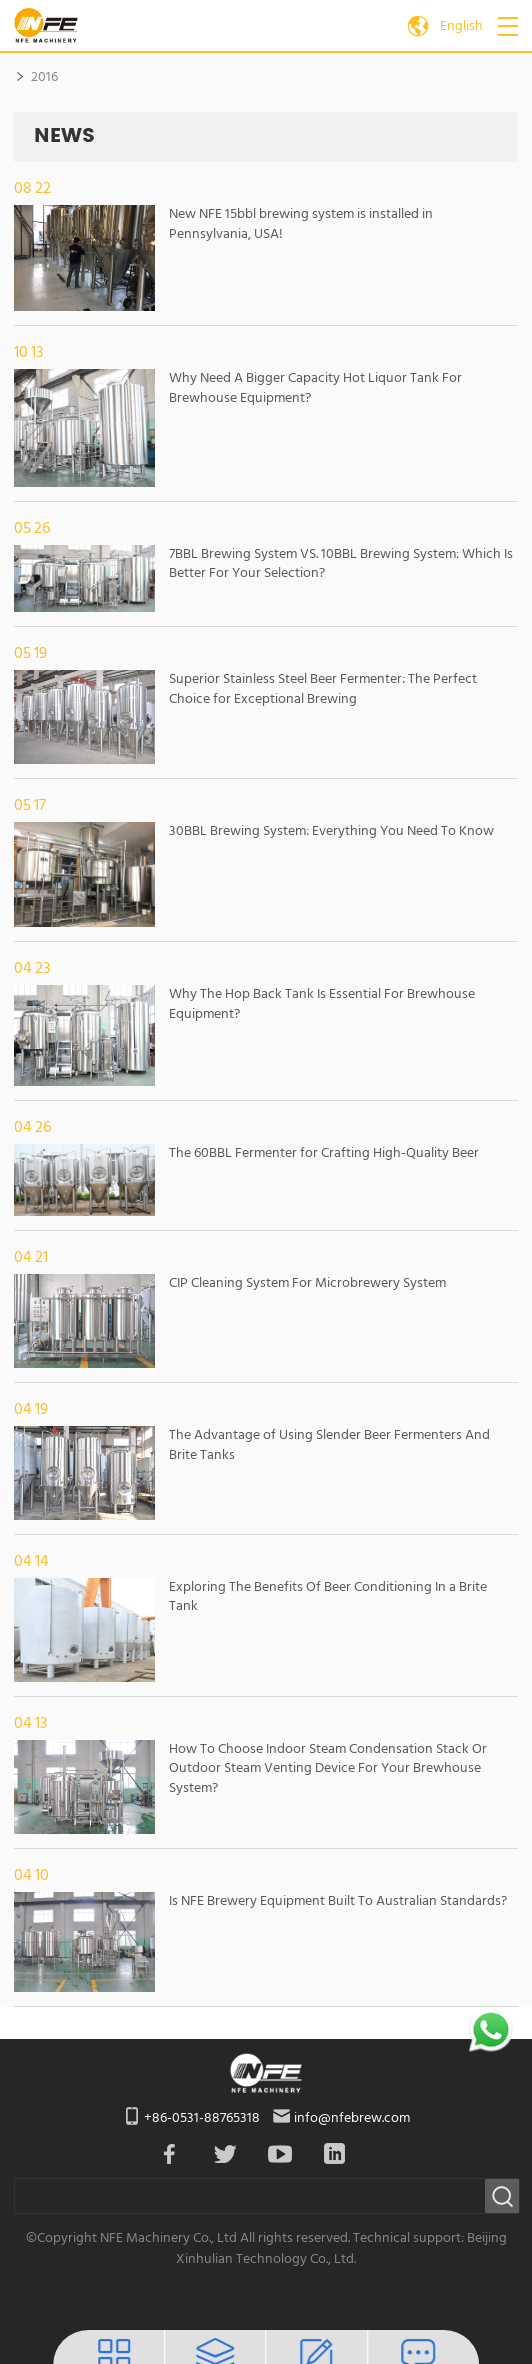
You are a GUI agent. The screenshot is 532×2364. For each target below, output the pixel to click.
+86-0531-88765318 (202, 2118)
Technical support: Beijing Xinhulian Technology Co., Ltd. (341, 2248)
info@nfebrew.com (352, 2118)
